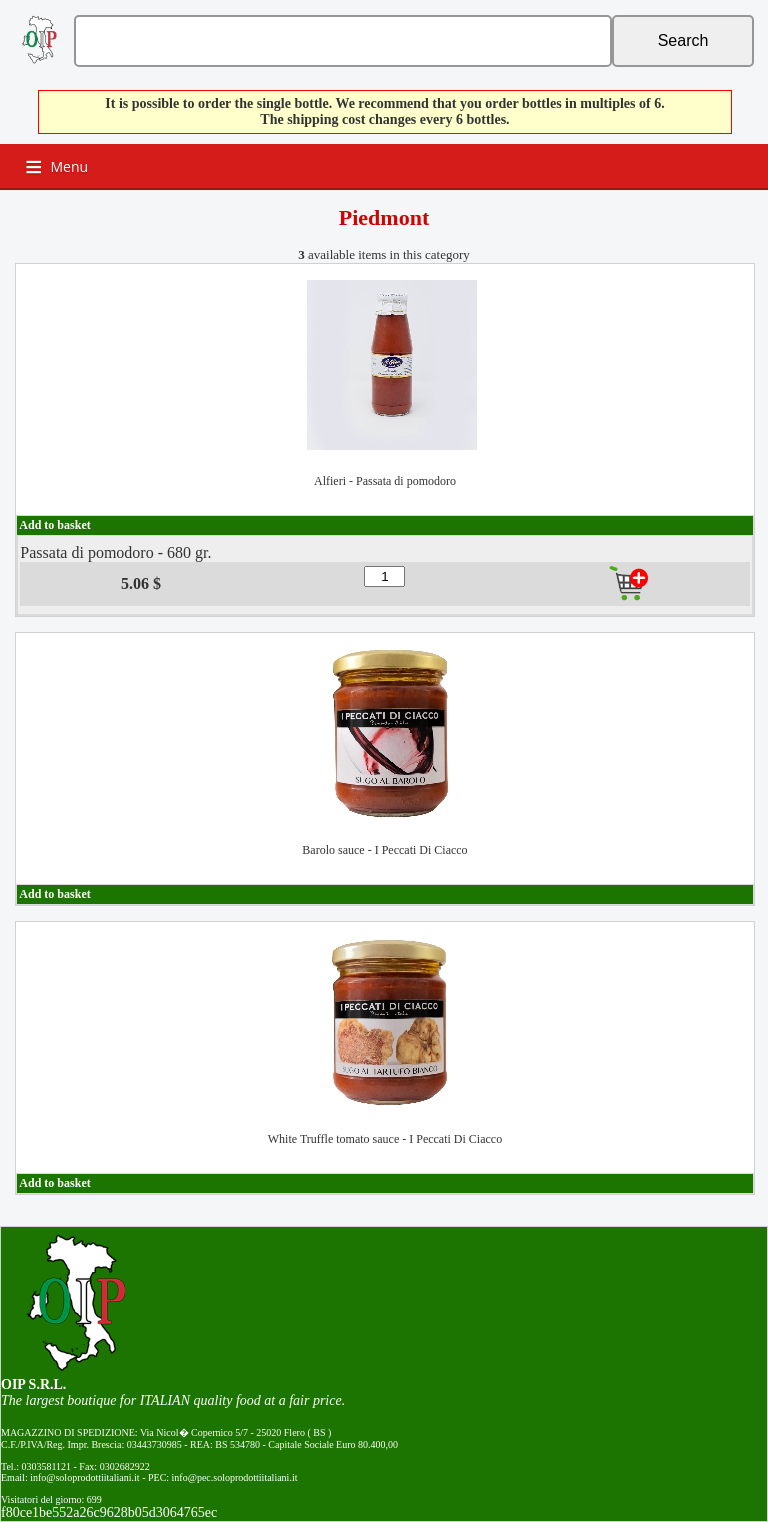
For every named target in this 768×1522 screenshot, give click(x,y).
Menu (70, 166)
